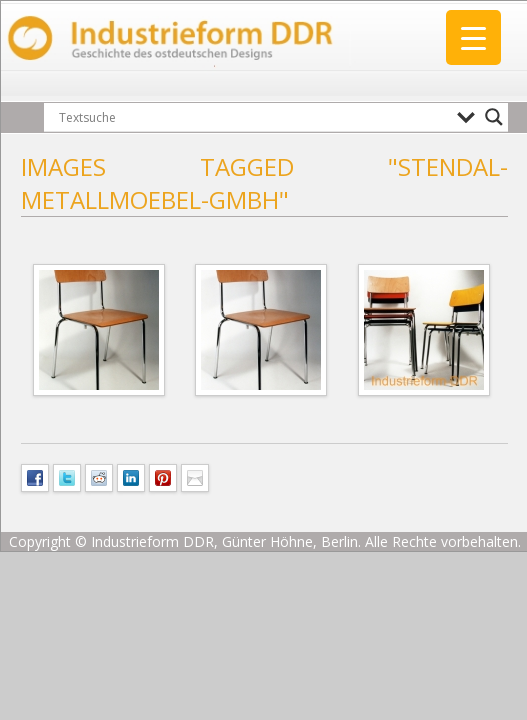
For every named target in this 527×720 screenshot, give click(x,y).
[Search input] (253, 117)
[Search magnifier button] (494, 117)
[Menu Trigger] (473, 37)
